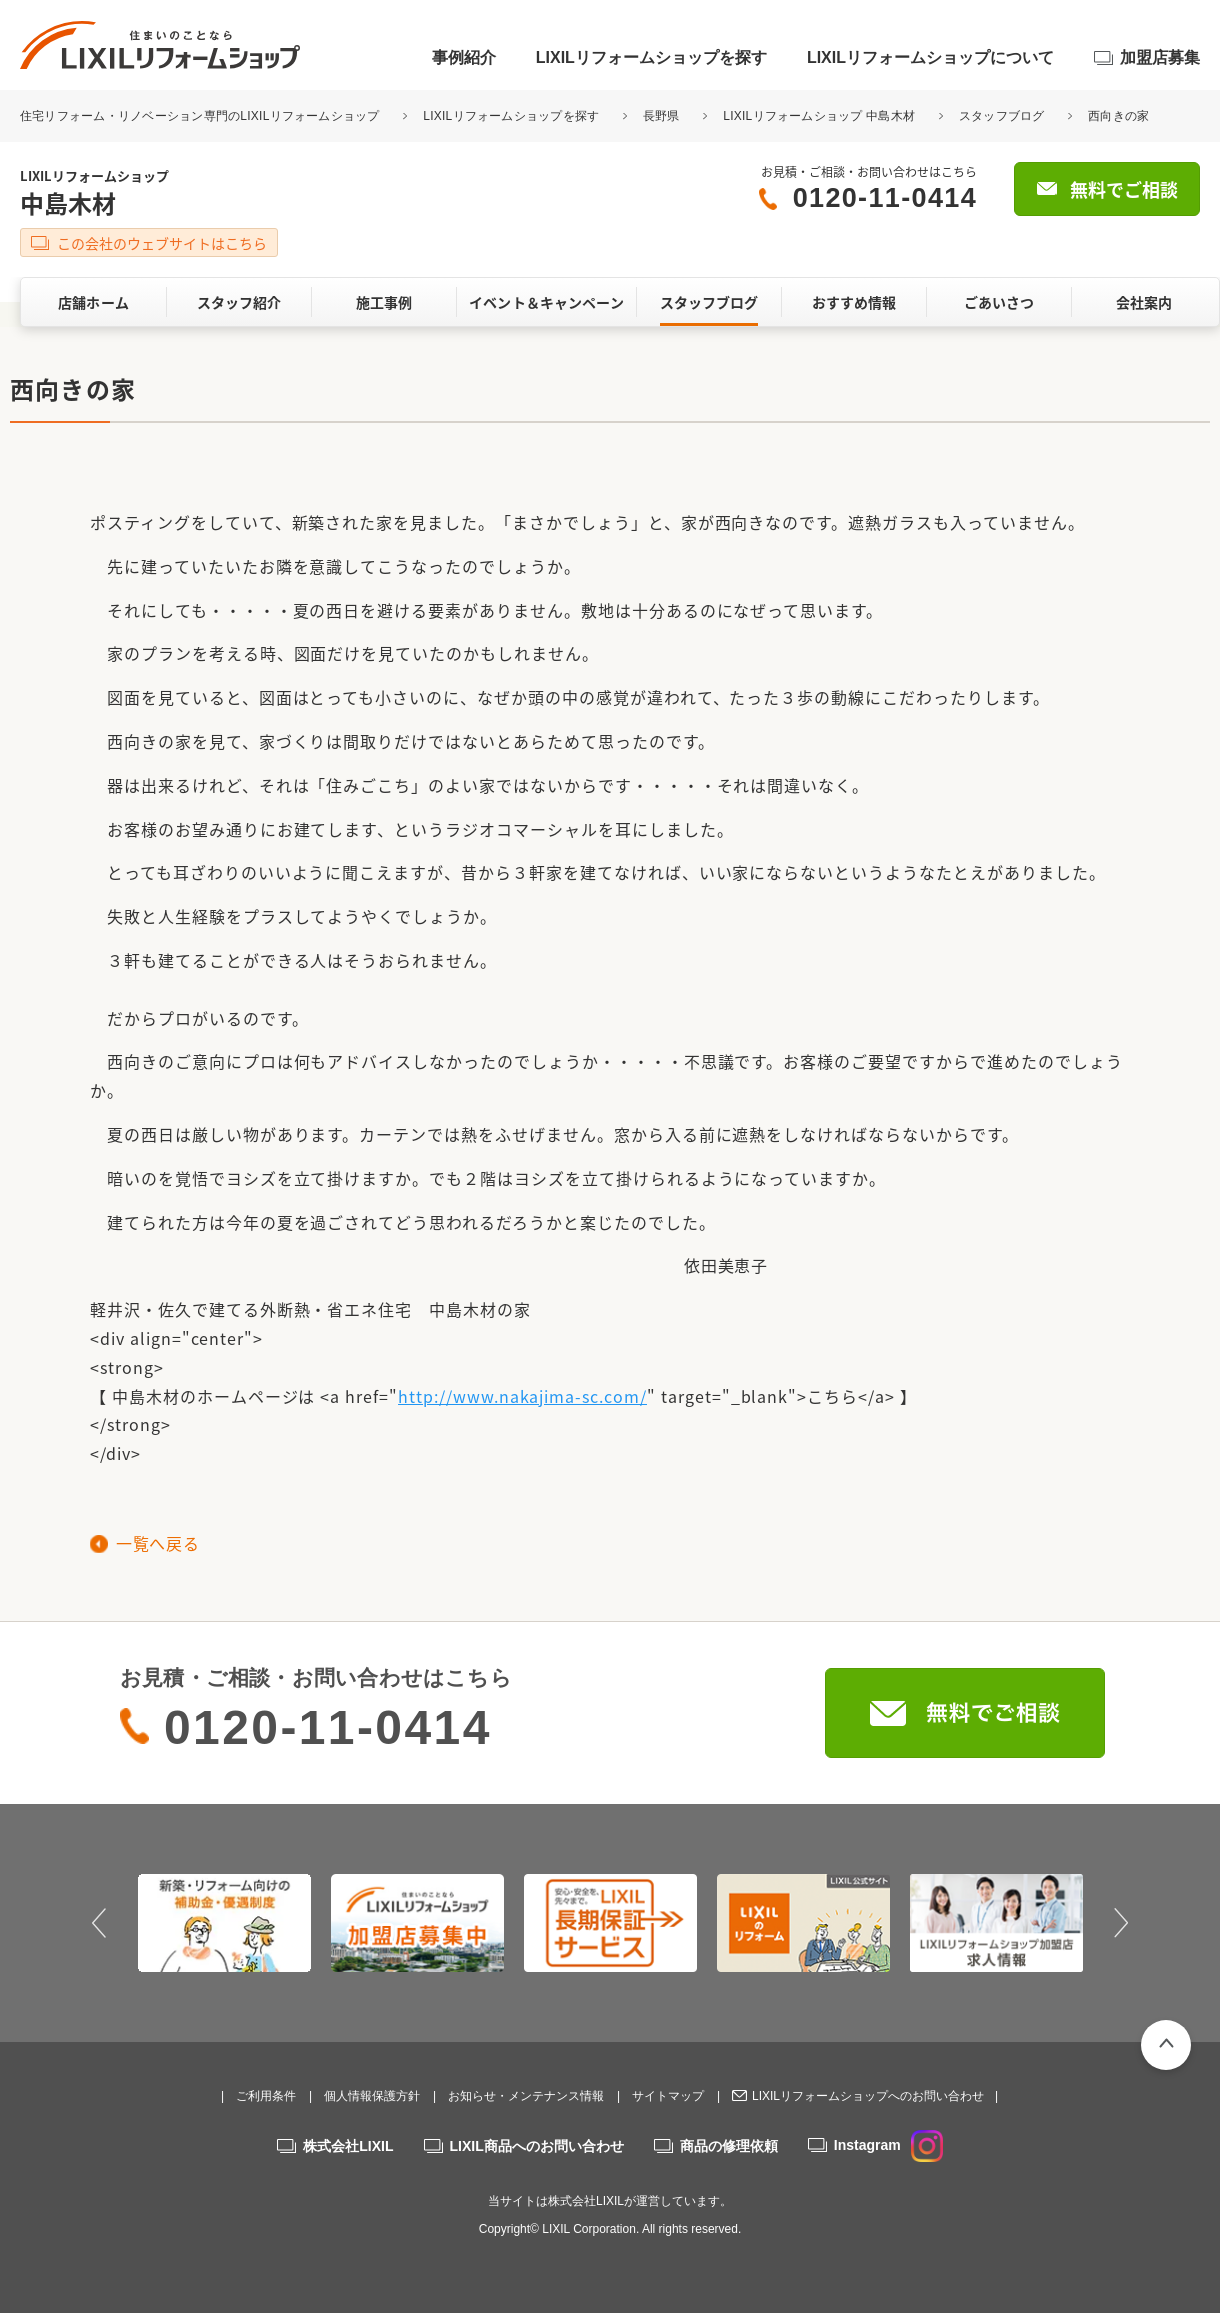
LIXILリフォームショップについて (930, 57)
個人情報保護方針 (372, 2096)
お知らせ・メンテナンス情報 (526, 2096)
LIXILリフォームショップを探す (651, 57)
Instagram (888, 2145)
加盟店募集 (1160, 57)
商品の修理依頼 (729, 2146)
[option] (224, 1923)
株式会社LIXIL (348, 2146)
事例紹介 (464, 57)
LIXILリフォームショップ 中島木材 (819, 116)
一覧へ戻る (157, 1543)
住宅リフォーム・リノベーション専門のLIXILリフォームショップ (201, 116)
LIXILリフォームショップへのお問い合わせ (868, 2096)
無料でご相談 (1124, 189)
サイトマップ (668, 2096)
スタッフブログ (1002, 116)
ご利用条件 (266, 2096)
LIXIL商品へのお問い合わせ (537, 2146)
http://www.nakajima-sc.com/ (522, 1396)
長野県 (661, 116)
